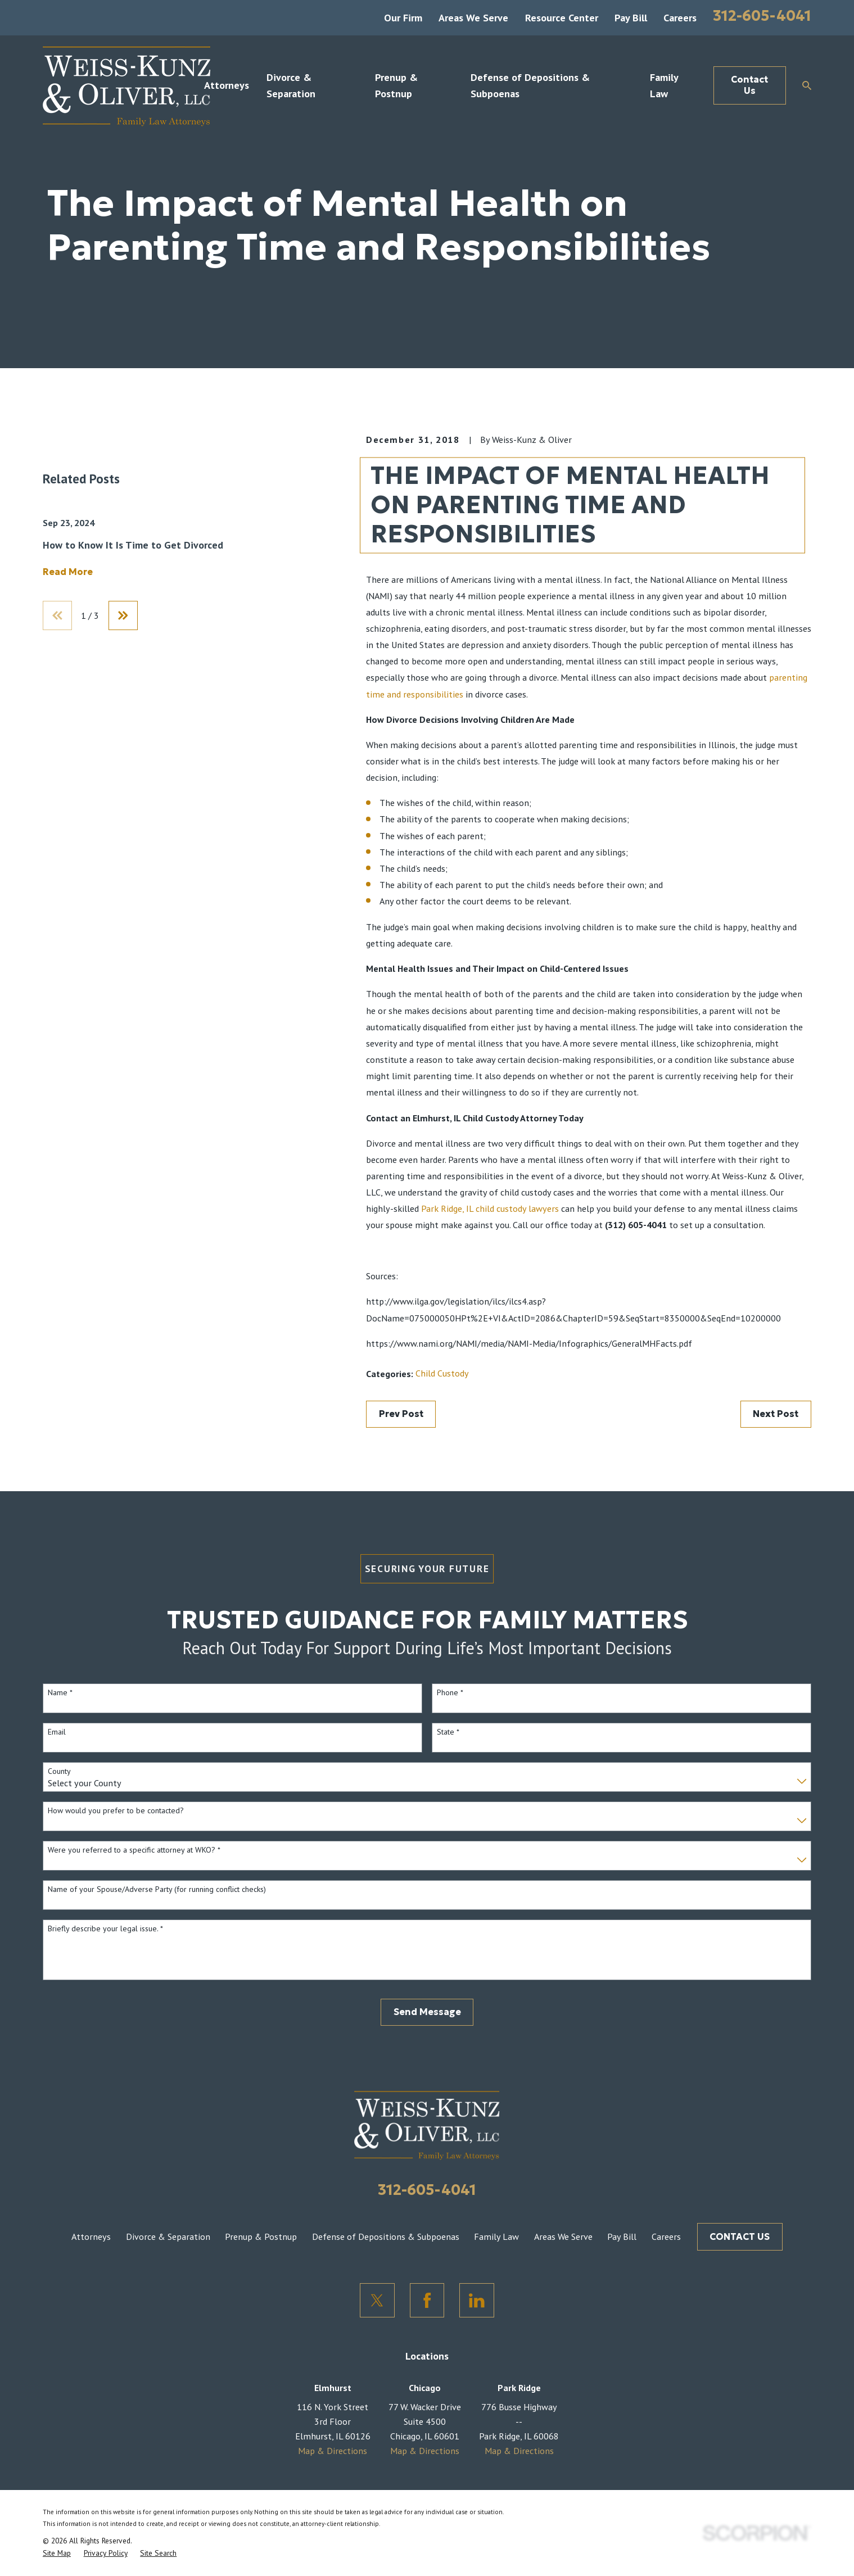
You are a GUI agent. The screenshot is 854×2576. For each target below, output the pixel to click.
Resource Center (561, 17)
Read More (68, 741)
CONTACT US (740, 2236)
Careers (680, 17)
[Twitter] (377, 2300)
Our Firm (403, 17)
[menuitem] (57, 2553)
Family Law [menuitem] (664, 85)
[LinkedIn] (476, 2300)
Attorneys (91, 2236)
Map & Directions (332, 2450)
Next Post (775, 1413)
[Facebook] (427, 2300)
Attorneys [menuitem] (226, 85)
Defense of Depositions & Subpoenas (385, 2236)
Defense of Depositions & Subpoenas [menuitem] (530, 85)
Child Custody (442, 1373)
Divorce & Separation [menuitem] (290, 85)
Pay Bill (630, 17)
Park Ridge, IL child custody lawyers (490, 1208)
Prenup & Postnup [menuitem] (396, 85)
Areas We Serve (473, 17)
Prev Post (401, 1413)
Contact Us (749, 85)
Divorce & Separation (168, 2236)
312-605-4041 (762, 16)
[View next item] (123, 784)
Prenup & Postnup (261, 2236)
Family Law (496, 2236)
